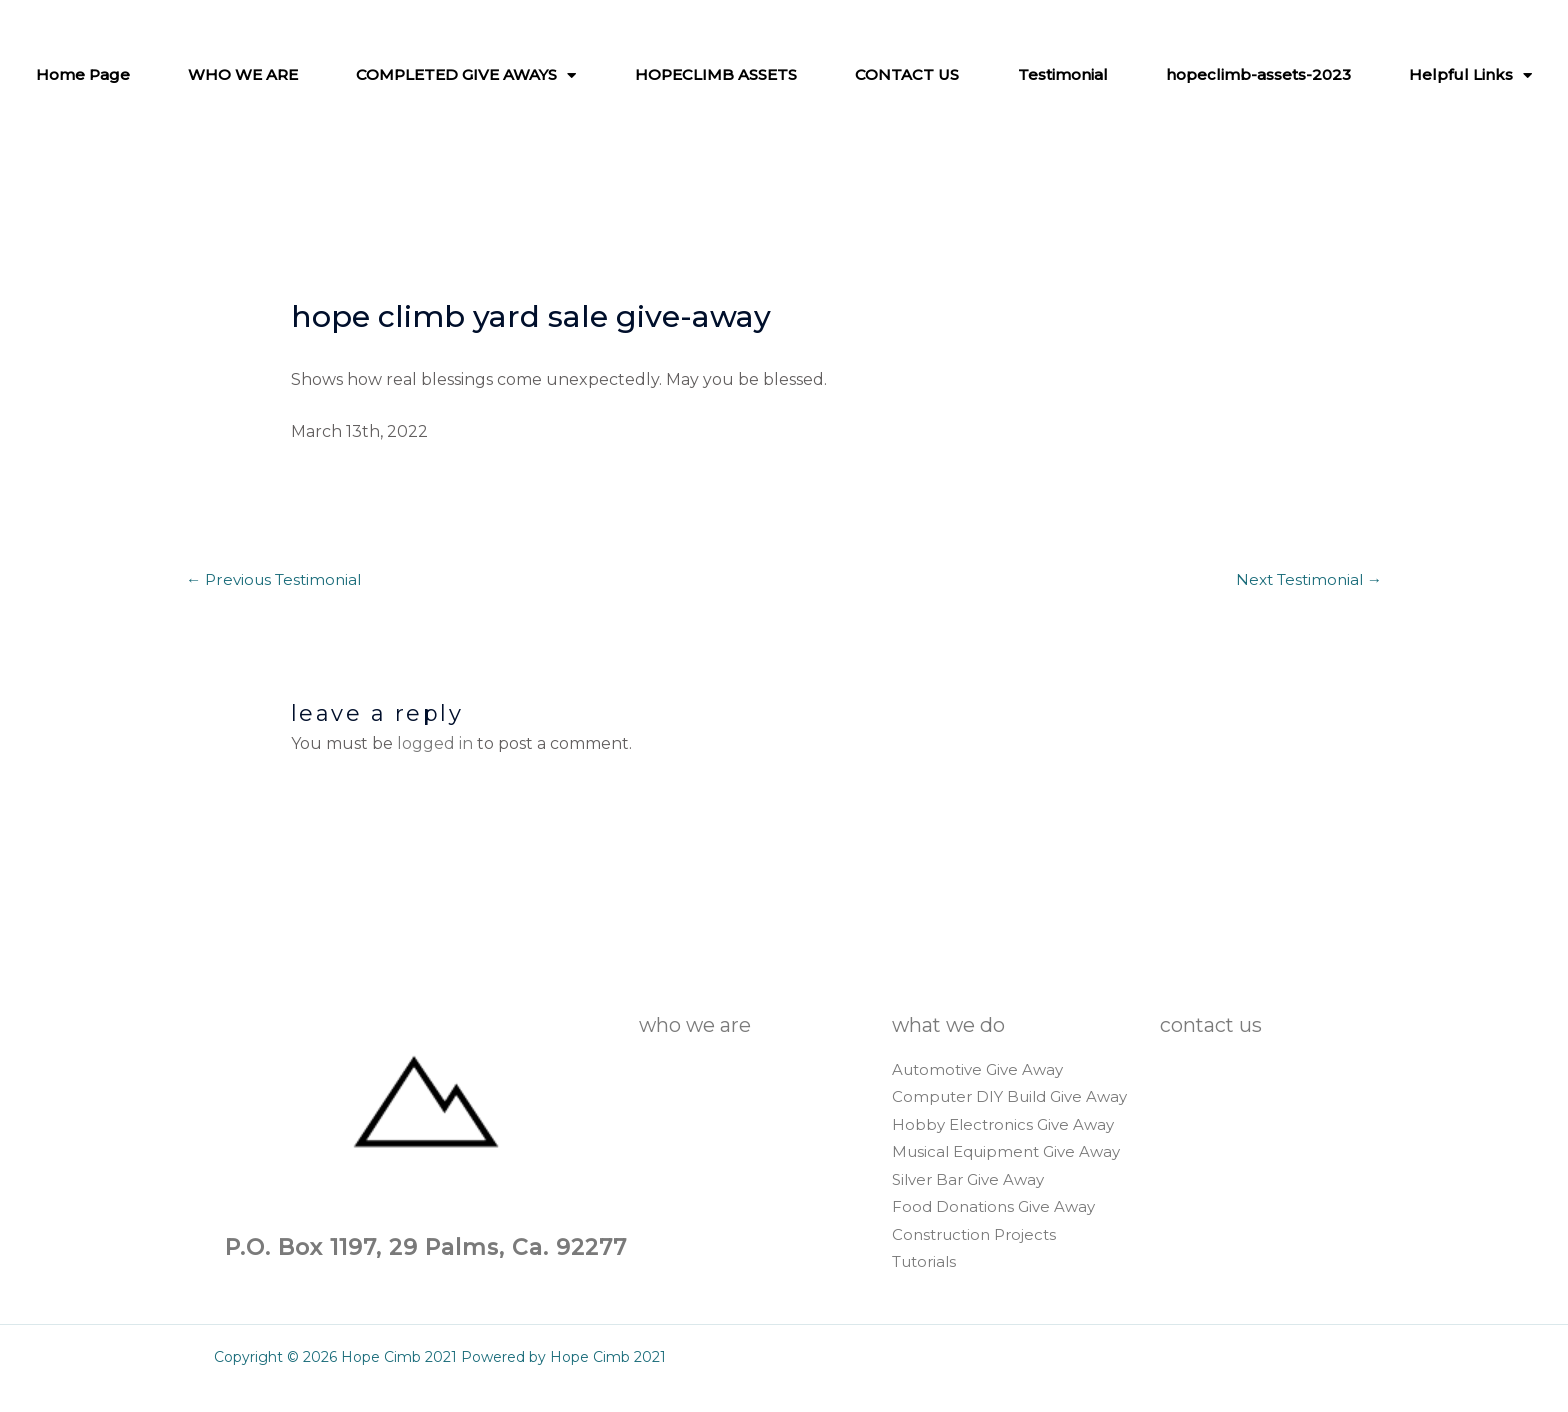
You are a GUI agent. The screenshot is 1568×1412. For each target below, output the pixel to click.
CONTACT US (907, 74)
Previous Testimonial (278, 580)
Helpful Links (1470, 75)
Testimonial (1063, 74)
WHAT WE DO (959, 1026)
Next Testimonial (1305, 580)
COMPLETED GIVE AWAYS (466, 75)
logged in (435, 745)
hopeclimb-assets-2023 (1258, 74)
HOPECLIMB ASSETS (716, 74)
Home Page (83, 74)
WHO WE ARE (243, 74)
